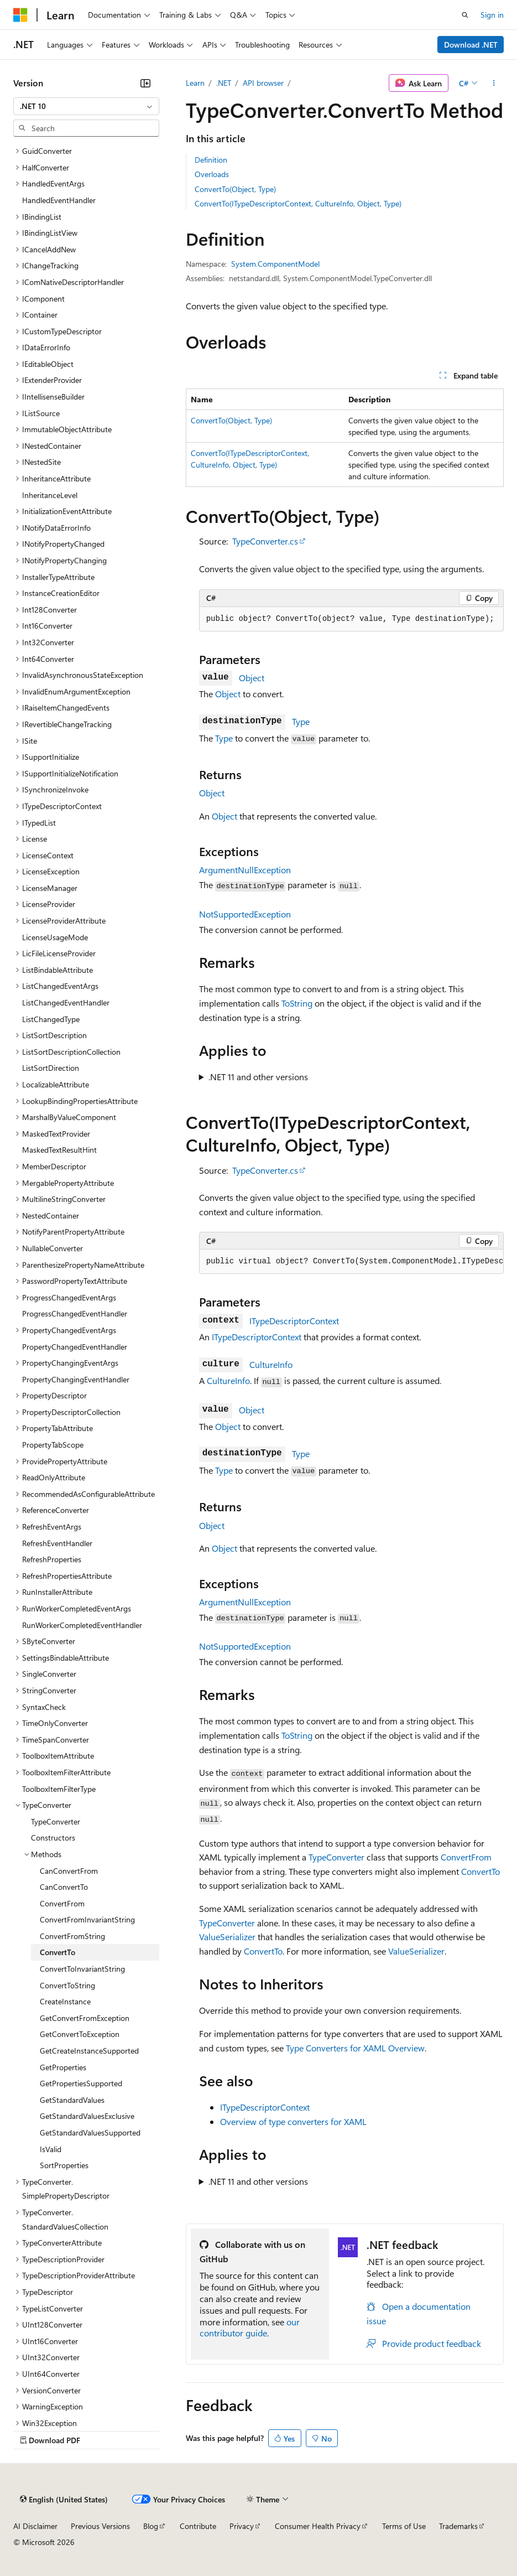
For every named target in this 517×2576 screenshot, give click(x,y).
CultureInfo (271, 1364)
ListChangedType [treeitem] (51, 1019)
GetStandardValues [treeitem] (72, 2100)
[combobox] (86, 106)
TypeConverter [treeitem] (55, 1821)
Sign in (492, 14)
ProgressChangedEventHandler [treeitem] (74, 1313)
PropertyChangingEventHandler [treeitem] (75, 1379)
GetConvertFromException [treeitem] (84, 2018)
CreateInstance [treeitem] (65, 2001)
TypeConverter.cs (265, 541)
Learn (195, 82)
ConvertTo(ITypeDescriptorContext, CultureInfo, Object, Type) (298, 203)
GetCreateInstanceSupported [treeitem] (89, 2050)
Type (301, 721)
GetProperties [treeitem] (63, 2067)
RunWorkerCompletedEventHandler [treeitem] (82, 1625)
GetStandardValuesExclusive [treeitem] (87, 2116)
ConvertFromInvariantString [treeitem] (87, 1919)
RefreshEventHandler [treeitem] (57, 1543)
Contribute (198, 2526)
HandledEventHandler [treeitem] (59, 200)
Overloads (212, 174)
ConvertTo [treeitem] (57, 1952)
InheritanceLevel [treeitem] (49, 495)
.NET (223, 82)
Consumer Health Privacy (318, 2526)
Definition (211, 159)
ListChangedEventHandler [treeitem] (65, 1002)
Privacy (241, 2526)
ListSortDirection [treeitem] (50, 1067)
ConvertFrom (466, 1857)
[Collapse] (145, 83)
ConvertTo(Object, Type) (235, 189)
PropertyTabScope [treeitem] (52, 1444)
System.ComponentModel (275, 263)
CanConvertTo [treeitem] (64, 1887)
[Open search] (465, 15)
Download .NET (471, 44)
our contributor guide (250, 2327)
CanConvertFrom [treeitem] (69, 1870)
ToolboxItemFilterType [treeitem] (59, 1789)
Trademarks (458, 2526)
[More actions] (494, 83)
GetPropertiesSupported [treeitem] (81, 2083)
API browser (263, 82)
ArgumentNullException (245, 869)
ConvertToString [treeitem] (67, 1985)
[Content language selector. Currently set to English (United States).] (63, 2499)
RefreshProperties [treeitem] (51, 1559)
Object (251, 677)
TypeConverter (336, 1857)
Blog (150, 2526)
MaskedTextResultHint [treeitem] (59, 1149)
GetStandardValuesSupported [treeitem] (90, 2132)
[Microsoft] (20, 15)
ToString (296, 1003)
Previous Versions (100, 2526)
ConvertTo (480, 1871)
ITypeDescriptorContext (294, 1320)
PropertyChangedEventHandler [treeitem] (74, 1346)
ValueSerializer (227, 1936)
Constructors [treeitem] (53, 1837)
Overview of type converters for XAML (293, 2121)
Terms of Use (404, 2526)
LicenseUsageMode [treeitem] (55, 937)
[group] (351, 1262)
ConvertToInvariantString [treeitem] (82, 1968)
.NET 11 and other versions (258, 1076)
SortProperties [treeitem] (64, 2165)
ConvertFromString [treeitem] (72, 1936)
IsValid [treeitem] (50, 2149)
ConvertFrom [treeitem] (62, 1903)
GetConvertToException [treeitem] (79, 2034)
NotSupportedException (245, 914)
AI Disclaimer (35, 2526)
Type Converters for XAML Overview (355, 2048)
